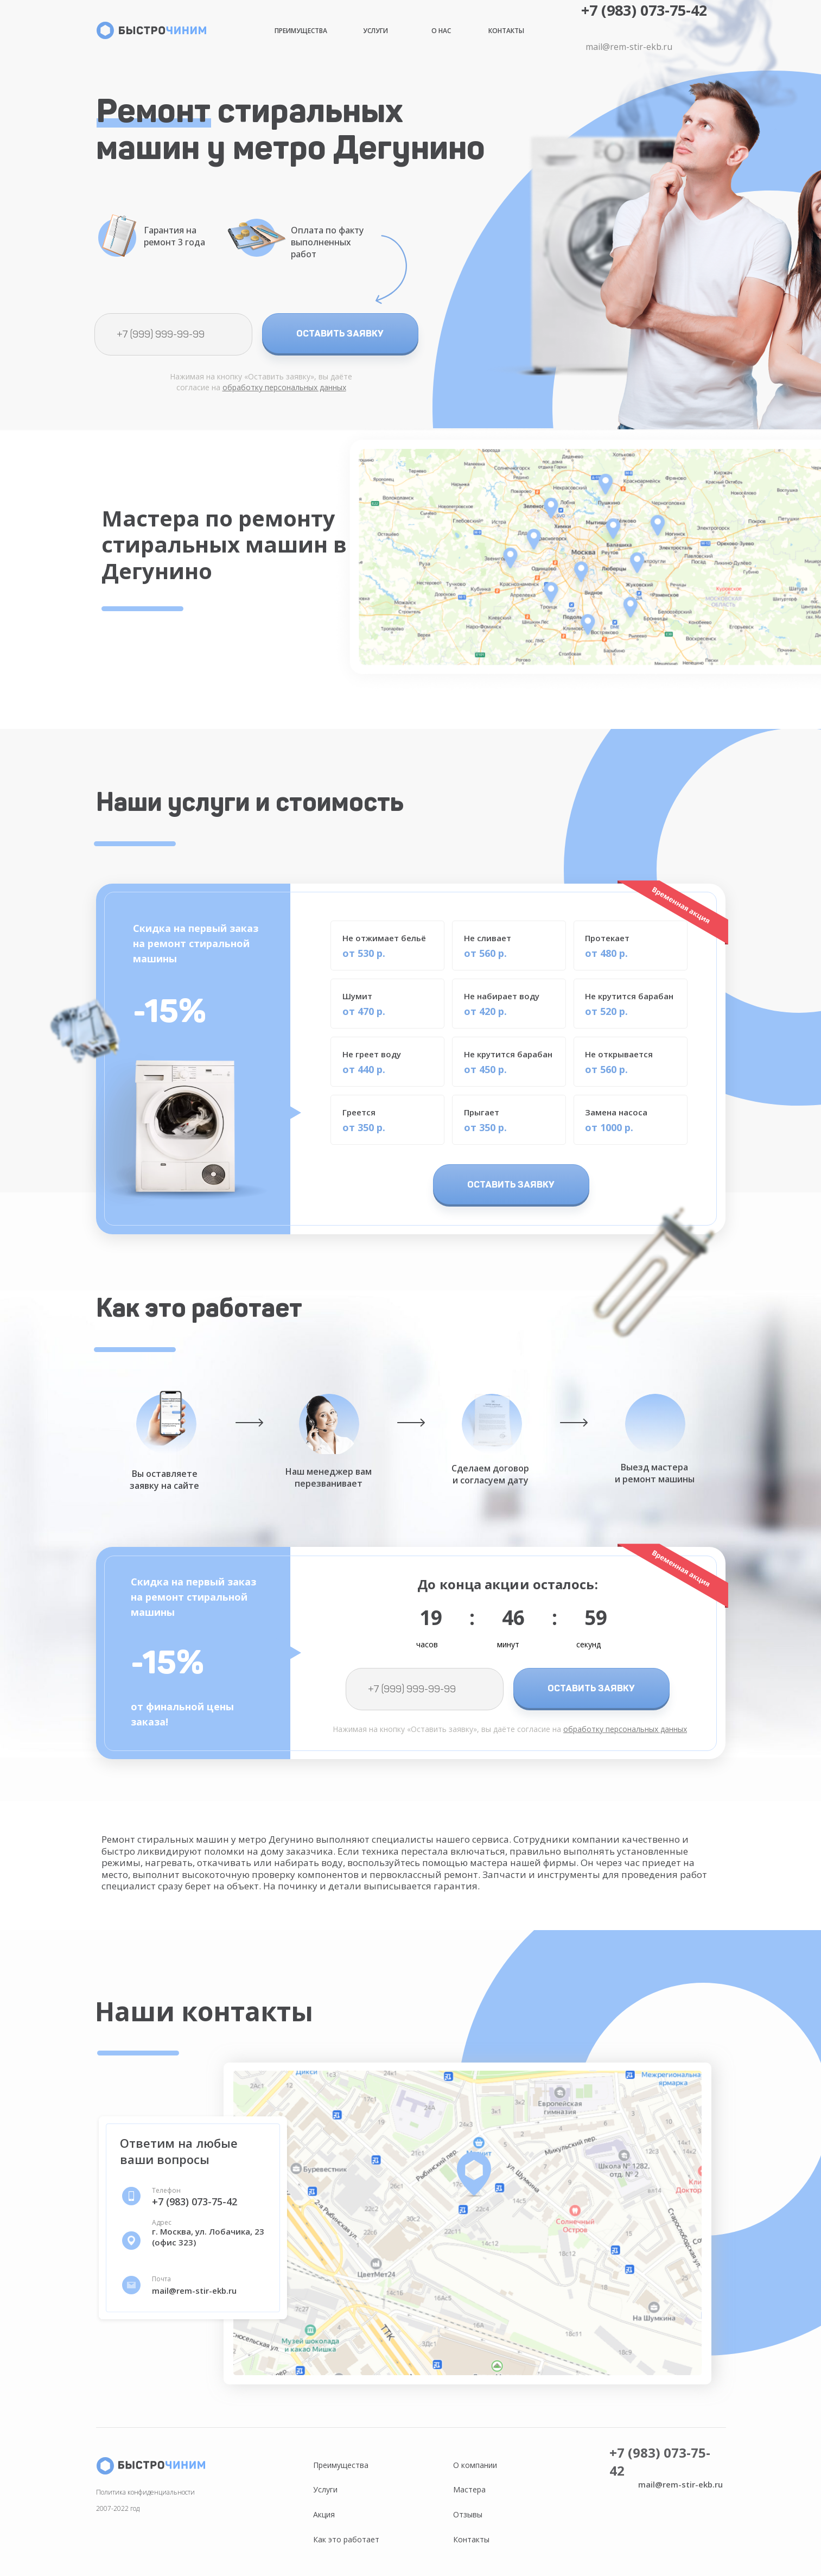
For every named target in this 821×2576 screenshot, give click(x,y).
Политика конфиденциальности (145, 2492)
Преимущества (301, 30)
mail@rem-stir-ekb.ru (628, 47)
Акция (324, 2514)
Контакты (506, 30)
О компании (475, 2465)
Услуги (375, 30)
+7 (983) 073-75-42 (644, 10)
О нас (441, 30)
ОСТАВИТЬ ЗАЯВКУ (340, 333)
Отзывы (467, 2514)
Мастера (469, 2489)
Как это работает (346, 2539)
